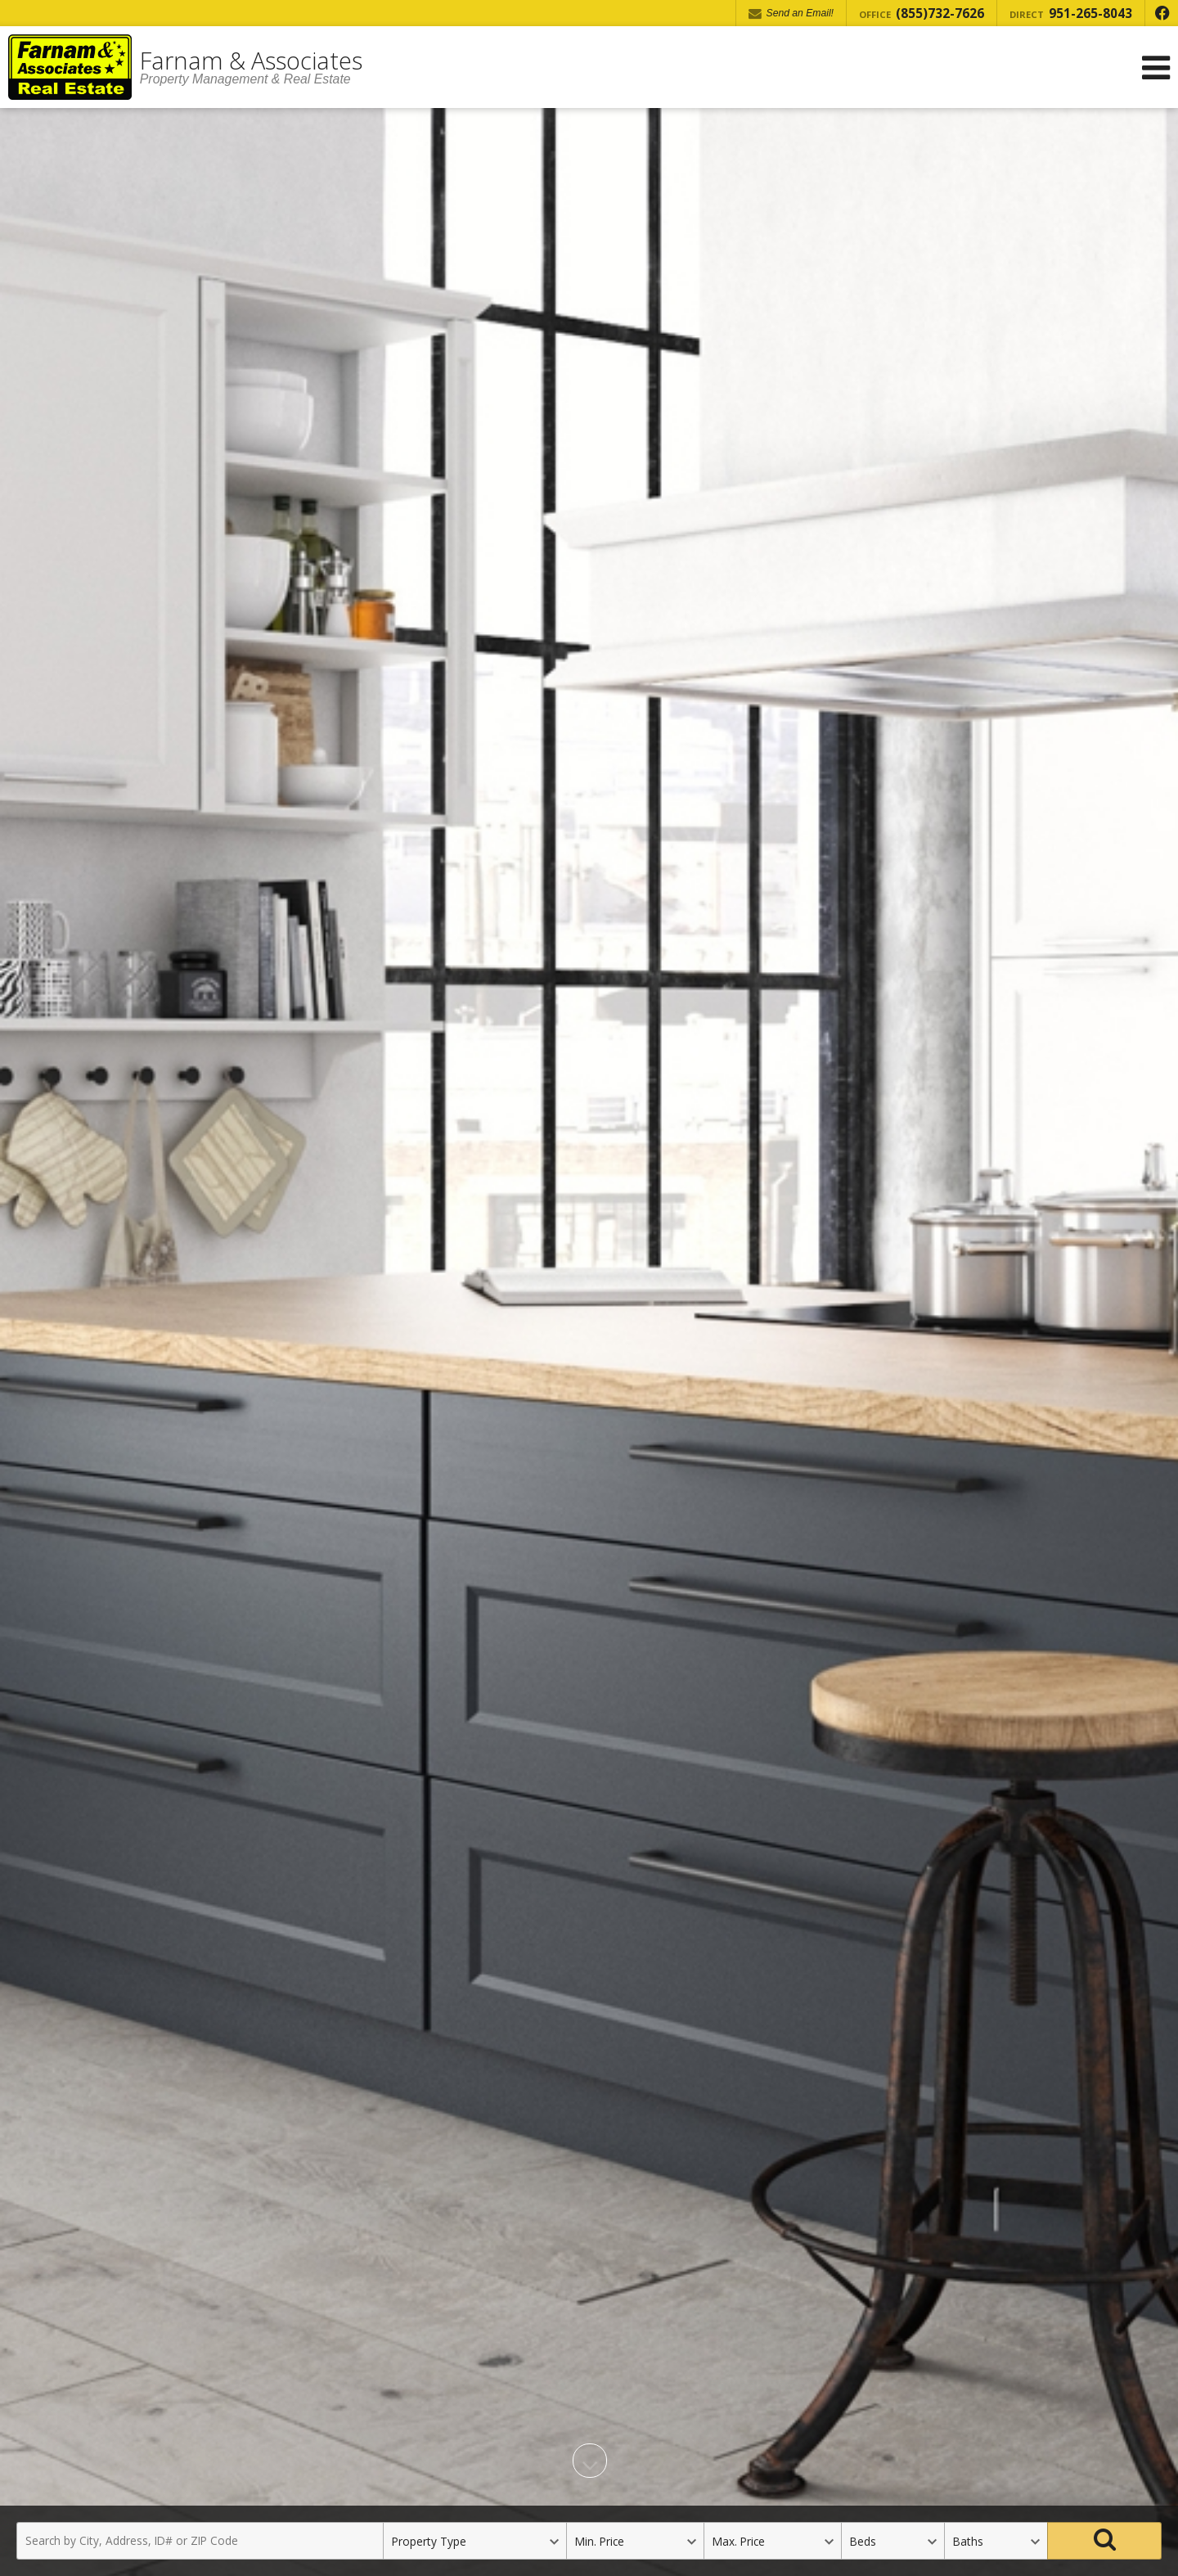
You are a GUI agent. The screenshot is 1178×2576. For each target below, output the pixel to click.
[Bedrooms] (892, 2541)
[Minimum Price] (635, 2541)
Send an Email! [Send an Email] (791, 13)
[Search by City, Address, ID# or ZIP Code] (199, 2541)
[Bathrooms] (995, 2541)
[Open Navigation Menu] (1156, 67)
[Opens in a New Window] (1161, 13)
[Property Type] (474, 2541)
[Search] (1104, 2541)
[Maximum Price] (772, 2541)
